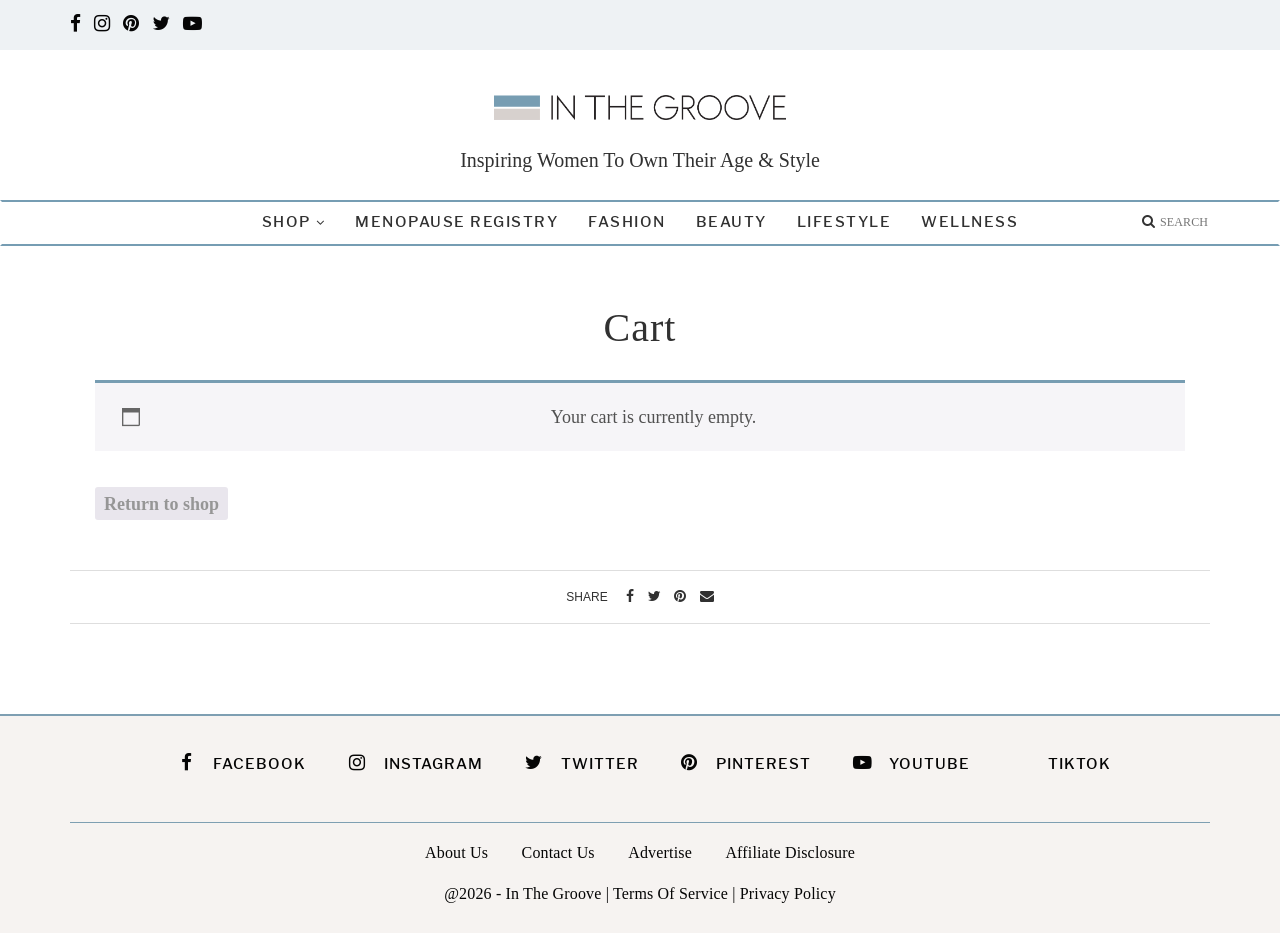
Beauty (731, 222)
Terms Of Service (670, 893)
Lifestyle (844, 222)
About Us (456, 852)
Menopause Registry (456, 222)
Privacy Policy (788, 893)
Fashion (627, 222)
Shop (286, 222)
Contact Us (558, 852)
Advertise (660, 852)
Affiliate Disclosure (790, 852)
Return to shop (161, 504)
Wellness (969, 222)
